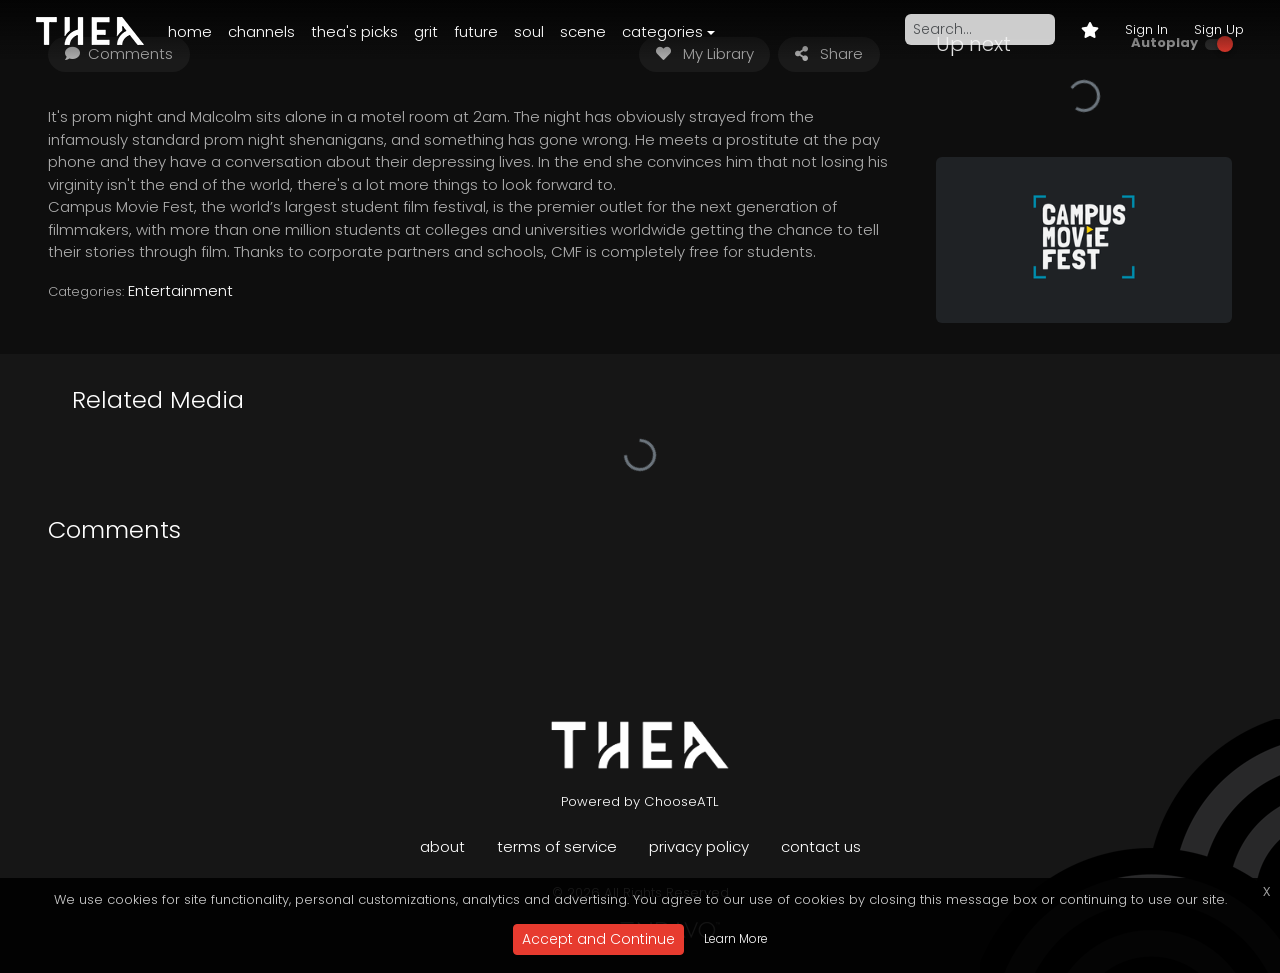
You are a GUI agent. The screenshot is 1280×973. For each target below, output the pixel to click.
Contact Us (821, 846)
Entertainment (180, 290)
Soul (529, 31)
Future (476, 31)
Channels (261, 31)
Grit (426, 31)
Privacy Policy (699, 846)
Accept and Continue (598, 939)
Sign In (1146, 29)
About (442, 846)
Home (190, 31)
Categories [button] (662, 31)
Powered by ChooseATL (640, 801)
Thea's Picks (354, 31)
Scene (583, 31)
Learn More (736, 938)
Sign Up (1219, 29)
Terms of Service (557, 846)
